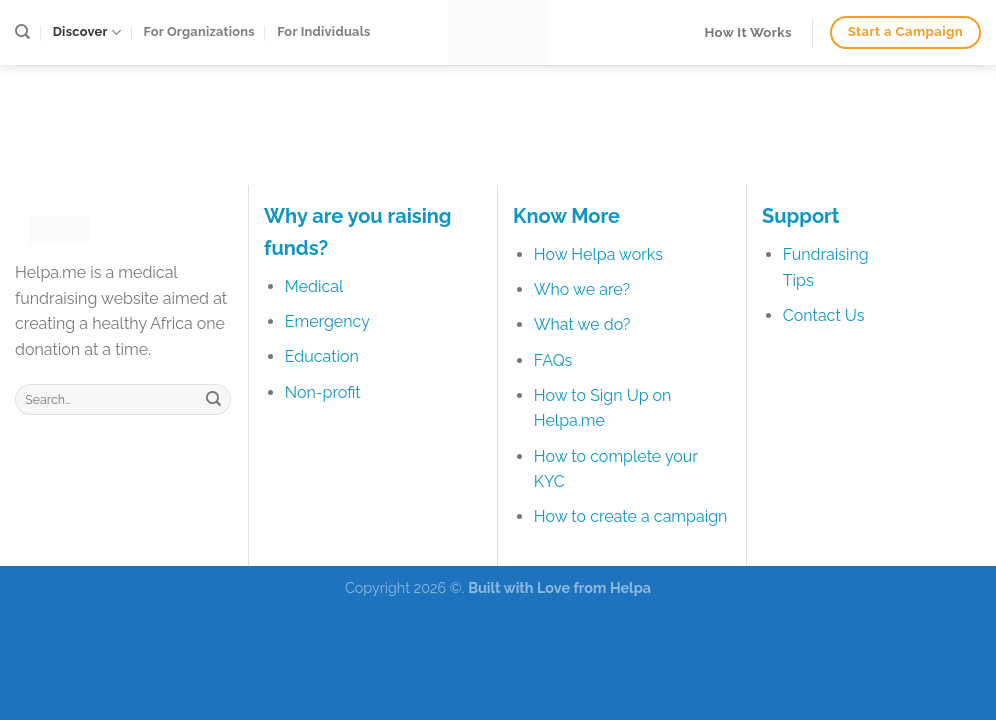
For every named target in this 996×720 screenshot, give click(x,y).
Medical (314, 286)
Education (322, 356)
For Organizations (198, 31)
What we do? (582, 324)
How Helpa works (598, 254)
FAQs (553, 360)
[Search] (22, 32)
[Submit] (214, 399)
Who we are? (582, 289)
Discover (87, 32)
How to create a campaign (631, 516)
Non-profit (323, 392)
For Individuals (323, 31)
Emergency (327, 321)
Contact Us (824, 315)
